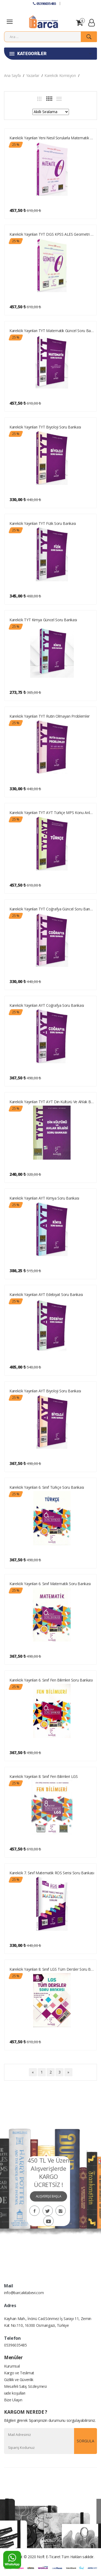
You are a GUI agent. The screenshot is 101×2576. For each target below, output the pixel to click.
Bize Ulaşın (13, 2399)
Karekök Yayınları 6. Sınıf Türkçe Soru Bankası (46, 1487)
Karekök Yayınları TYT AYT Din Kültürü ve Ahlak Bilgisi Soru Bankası (51, 1101)
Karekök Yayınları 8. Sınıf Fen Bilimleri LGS (43, 1776)
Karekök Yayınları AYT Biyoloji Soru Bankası (45, 1390)
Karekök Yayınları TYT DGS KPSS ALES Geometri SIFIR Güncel (51, 234)
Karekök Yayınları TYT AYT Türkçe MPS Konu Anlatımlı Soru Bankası (51, 812)
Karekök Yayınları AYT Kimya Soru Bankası (44, 1198)
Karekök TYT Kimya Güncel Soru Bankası (43, 619)
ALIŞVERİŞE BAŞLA (48, 2196)
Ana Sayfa (12, 75)
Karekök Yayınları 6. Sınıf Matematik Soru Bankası (50, 1583)
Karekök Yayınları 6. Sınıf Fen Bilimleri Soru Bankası (51, 1680)
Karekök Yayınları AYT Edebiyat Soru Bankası (46, 1294)
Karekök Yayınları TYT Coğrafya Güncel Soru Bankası (51, 908)
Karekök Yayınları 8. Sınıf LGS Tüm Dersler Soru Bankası (51, 1969)
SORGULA (85, 2440)
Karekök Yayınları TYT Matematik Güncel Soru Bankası (51, 330)
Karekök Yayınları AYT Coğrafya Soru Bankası (46, 1005)
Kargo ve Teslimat (19, 2372)
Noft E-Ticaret (48, 2556)
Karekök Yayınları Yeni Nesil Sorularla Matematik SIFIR (51, 137)
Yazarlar (32, 75)
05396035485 (44, 3)
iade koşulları (14, 2393)
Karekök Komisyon (60, 75)
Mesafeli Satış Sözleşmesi (25, 2386)
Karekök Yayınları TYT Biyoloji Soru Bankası (45, 427)
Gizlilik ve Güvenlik (18, 2379)
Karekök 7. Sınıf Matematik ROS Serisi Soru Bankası (51, 1872)
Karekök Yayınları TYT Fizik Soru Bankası (42, 523)
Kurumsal (12, 2366)
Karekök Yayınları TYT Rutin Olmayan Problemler (49, 716)
